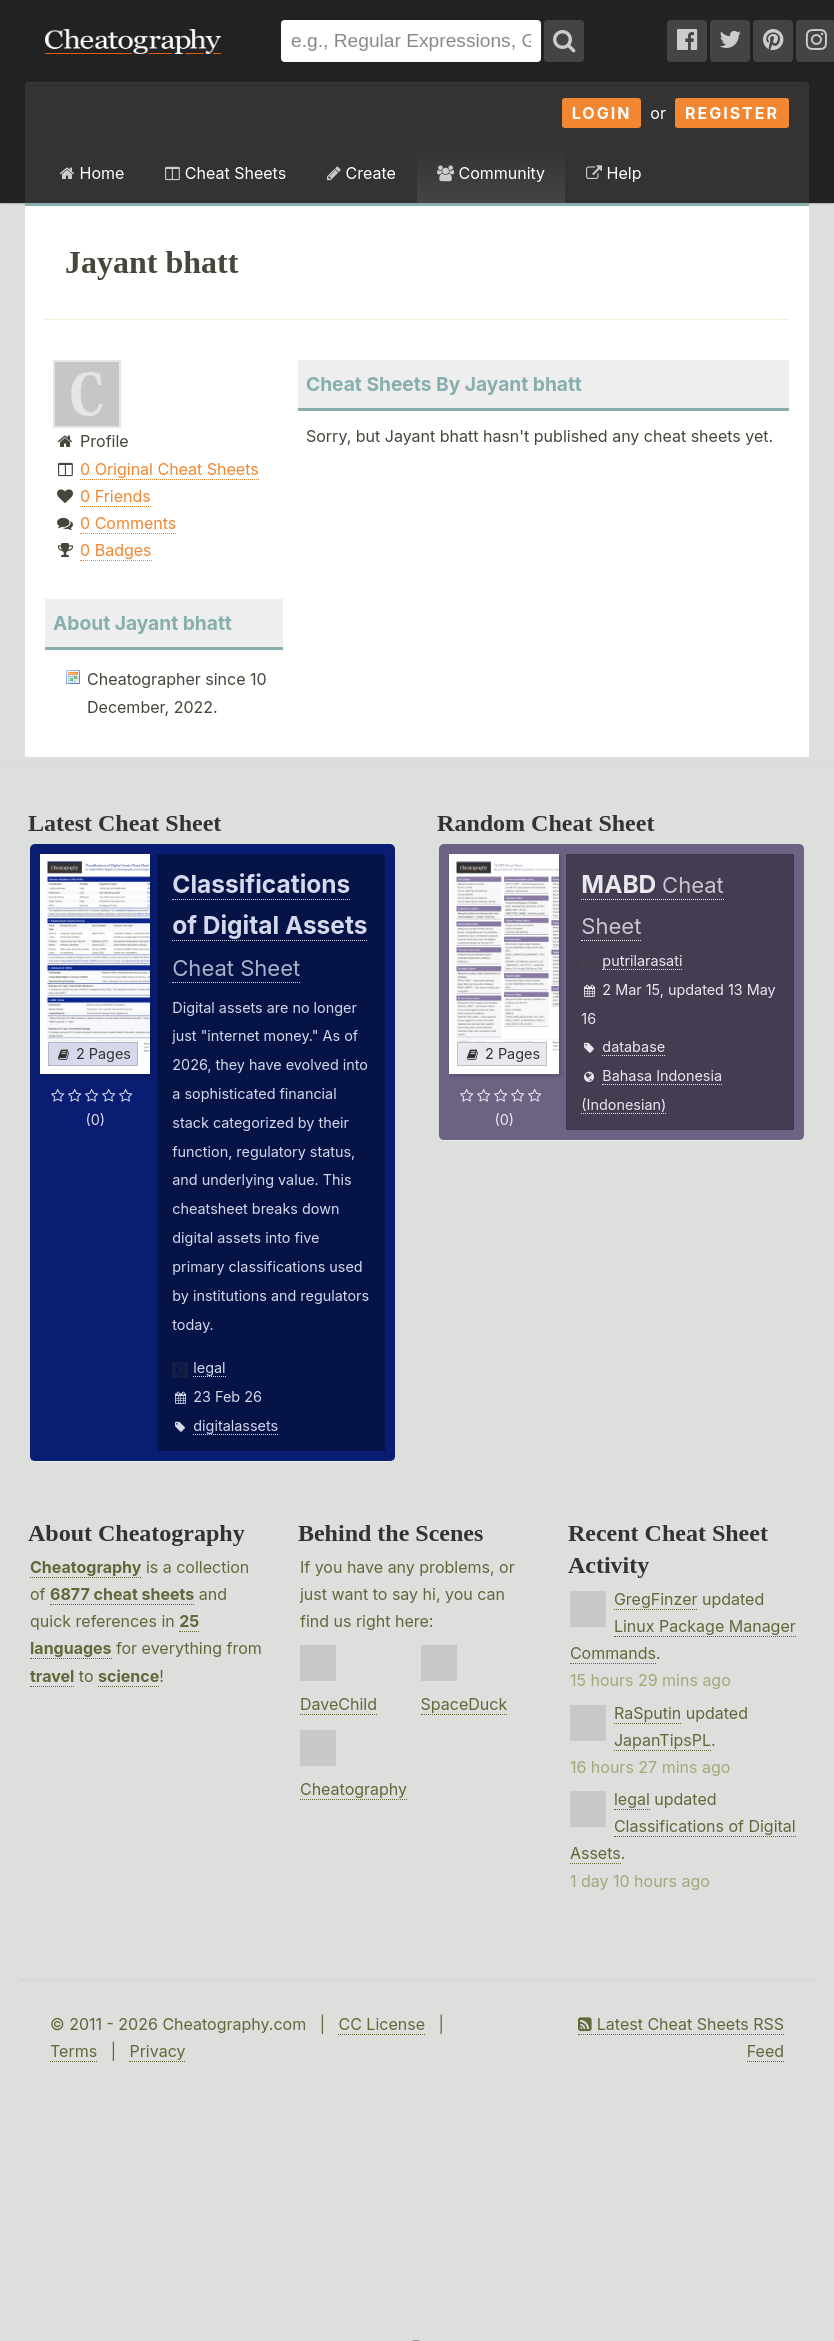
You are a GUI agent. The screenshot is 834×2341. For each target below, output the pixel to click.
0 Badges (115, 550)
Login (602, 113)
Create (361, 173)
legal (209, 1367)
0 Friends (115, 496)
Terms (73, 2051)
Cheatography (85, 1567)
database (633, 1046)
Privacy (157, 2051)
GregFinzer (656, 1599)
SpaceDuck (464, 1704)
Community (491, 173)
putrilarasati (642, 960)
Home (92, 173)
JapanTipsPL (662, 1740)
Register (732, 113)
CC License (381, 2024)
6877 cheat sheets (122, 1594)
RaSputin (647, 1713)
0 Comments (128, 523)
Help (613, 173)
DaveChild (338, 1704)
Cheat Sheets (225, 173)
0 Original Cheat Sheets (169, 469)
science (128, 1676)
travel (52, 1676)
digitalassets (235, 1425)
